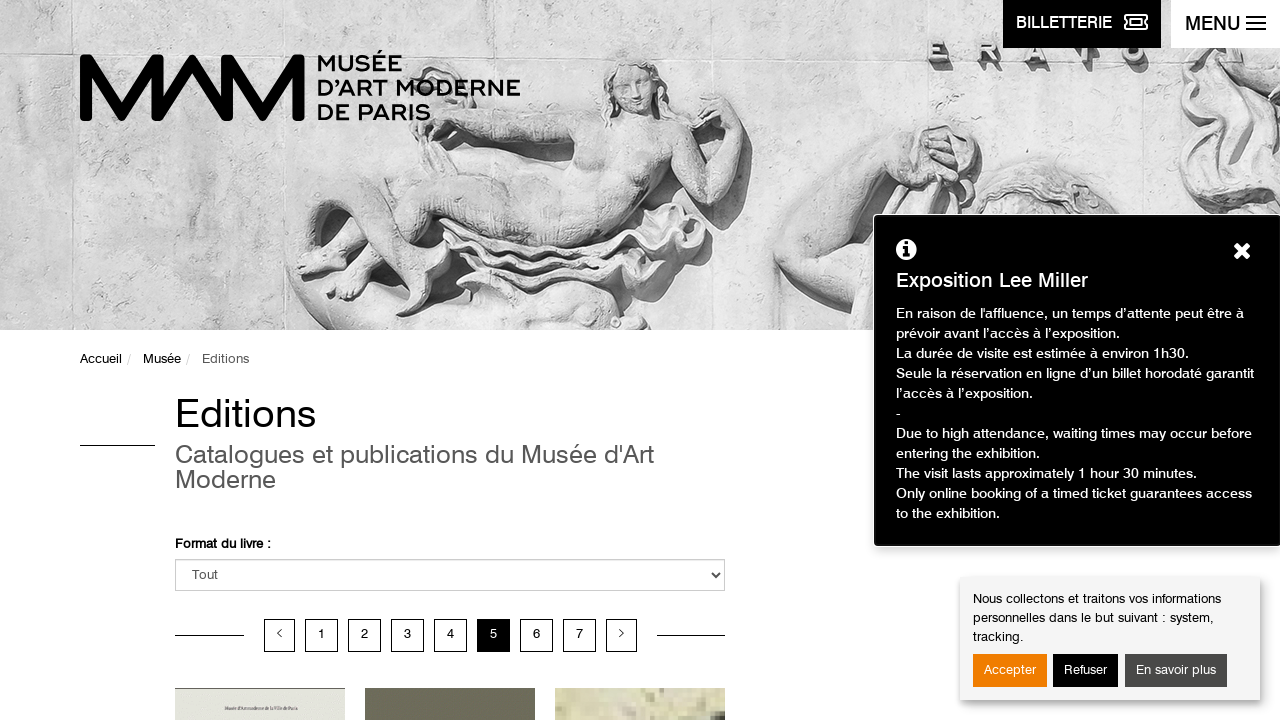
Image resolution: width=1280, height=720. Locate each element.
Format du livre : (223, 544)
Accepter (1010, 670)
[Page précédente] (279, 635)
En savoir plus (1176, 670)
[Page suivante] (621, 635)
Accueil (101, 359)
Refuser (1085, 670)
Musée (162, 359)
